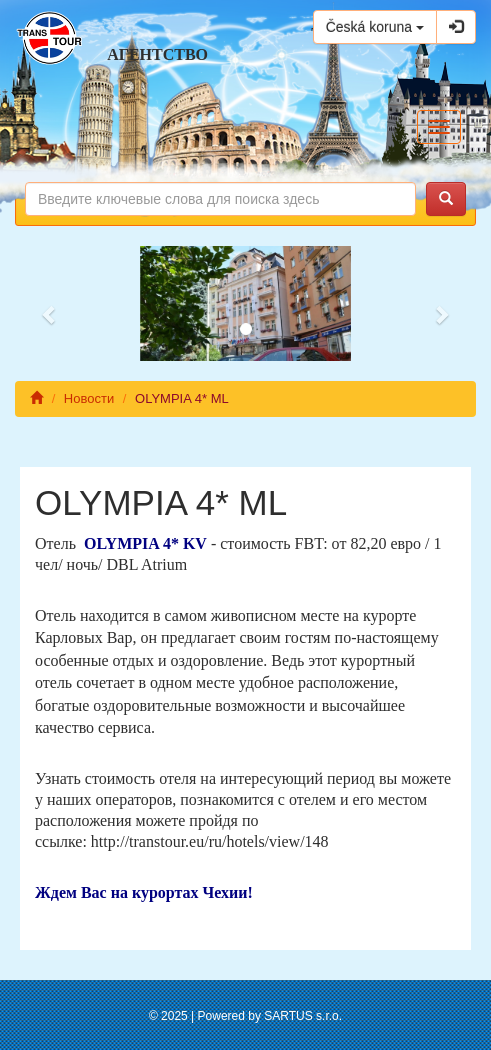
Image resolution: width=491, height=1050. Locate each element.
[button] (49, 303)
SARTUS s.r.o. (303, 1016)
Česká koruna (375, 27)
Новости (89, 398)
